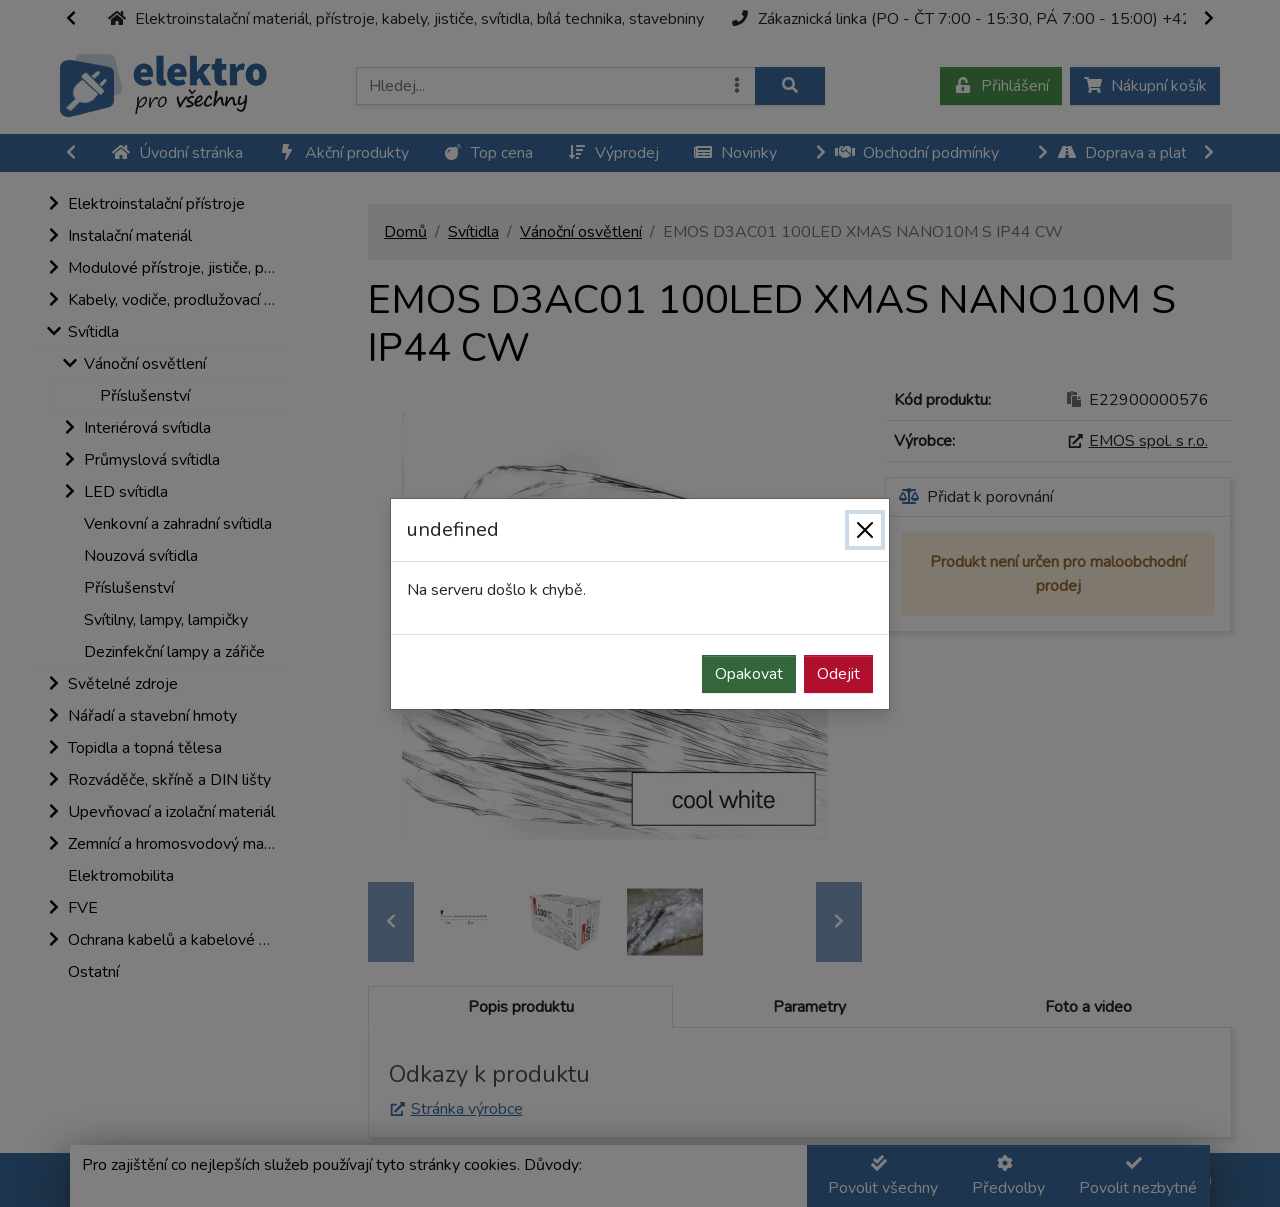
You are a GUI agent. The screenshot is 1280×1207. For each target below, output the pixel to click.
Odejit (838, 674)
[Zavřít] (865, 530)
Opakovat (749, 674)
